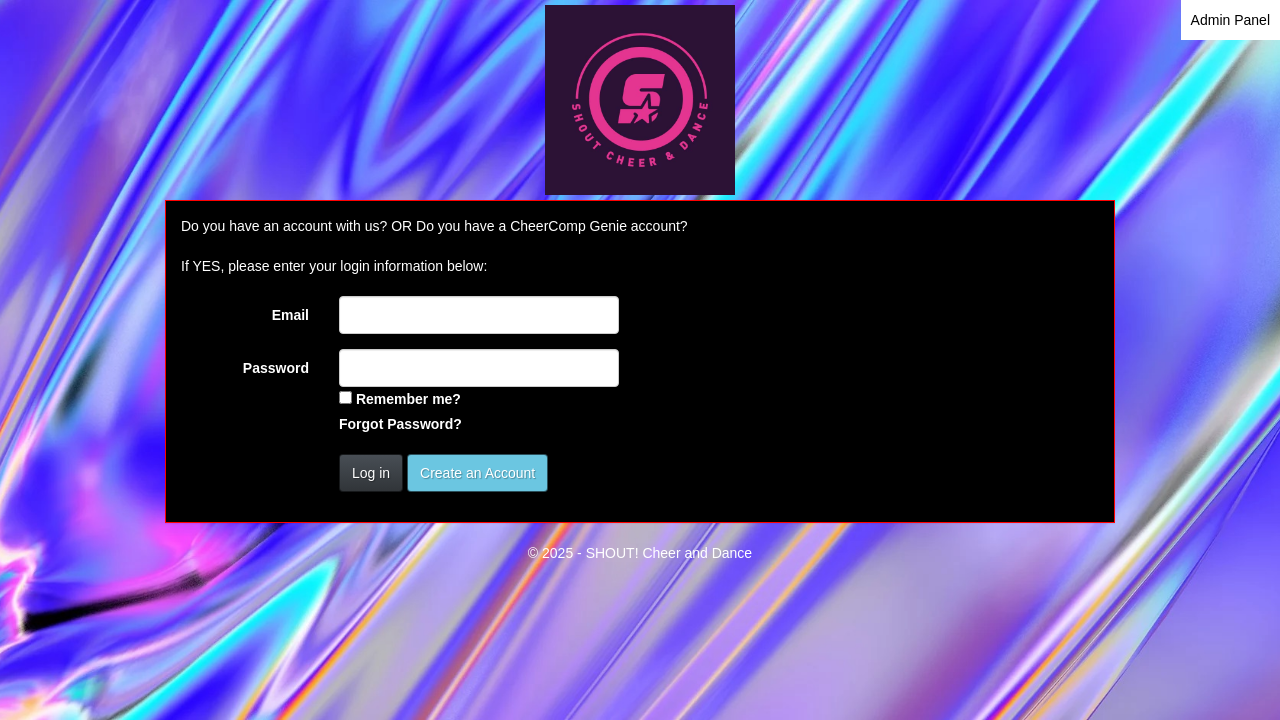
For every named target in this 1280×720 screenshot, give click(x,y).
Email (290, 315)
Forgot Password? (400, 424)
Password (276, 368)
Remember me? (408, 399)
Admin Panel (1230, 20)
